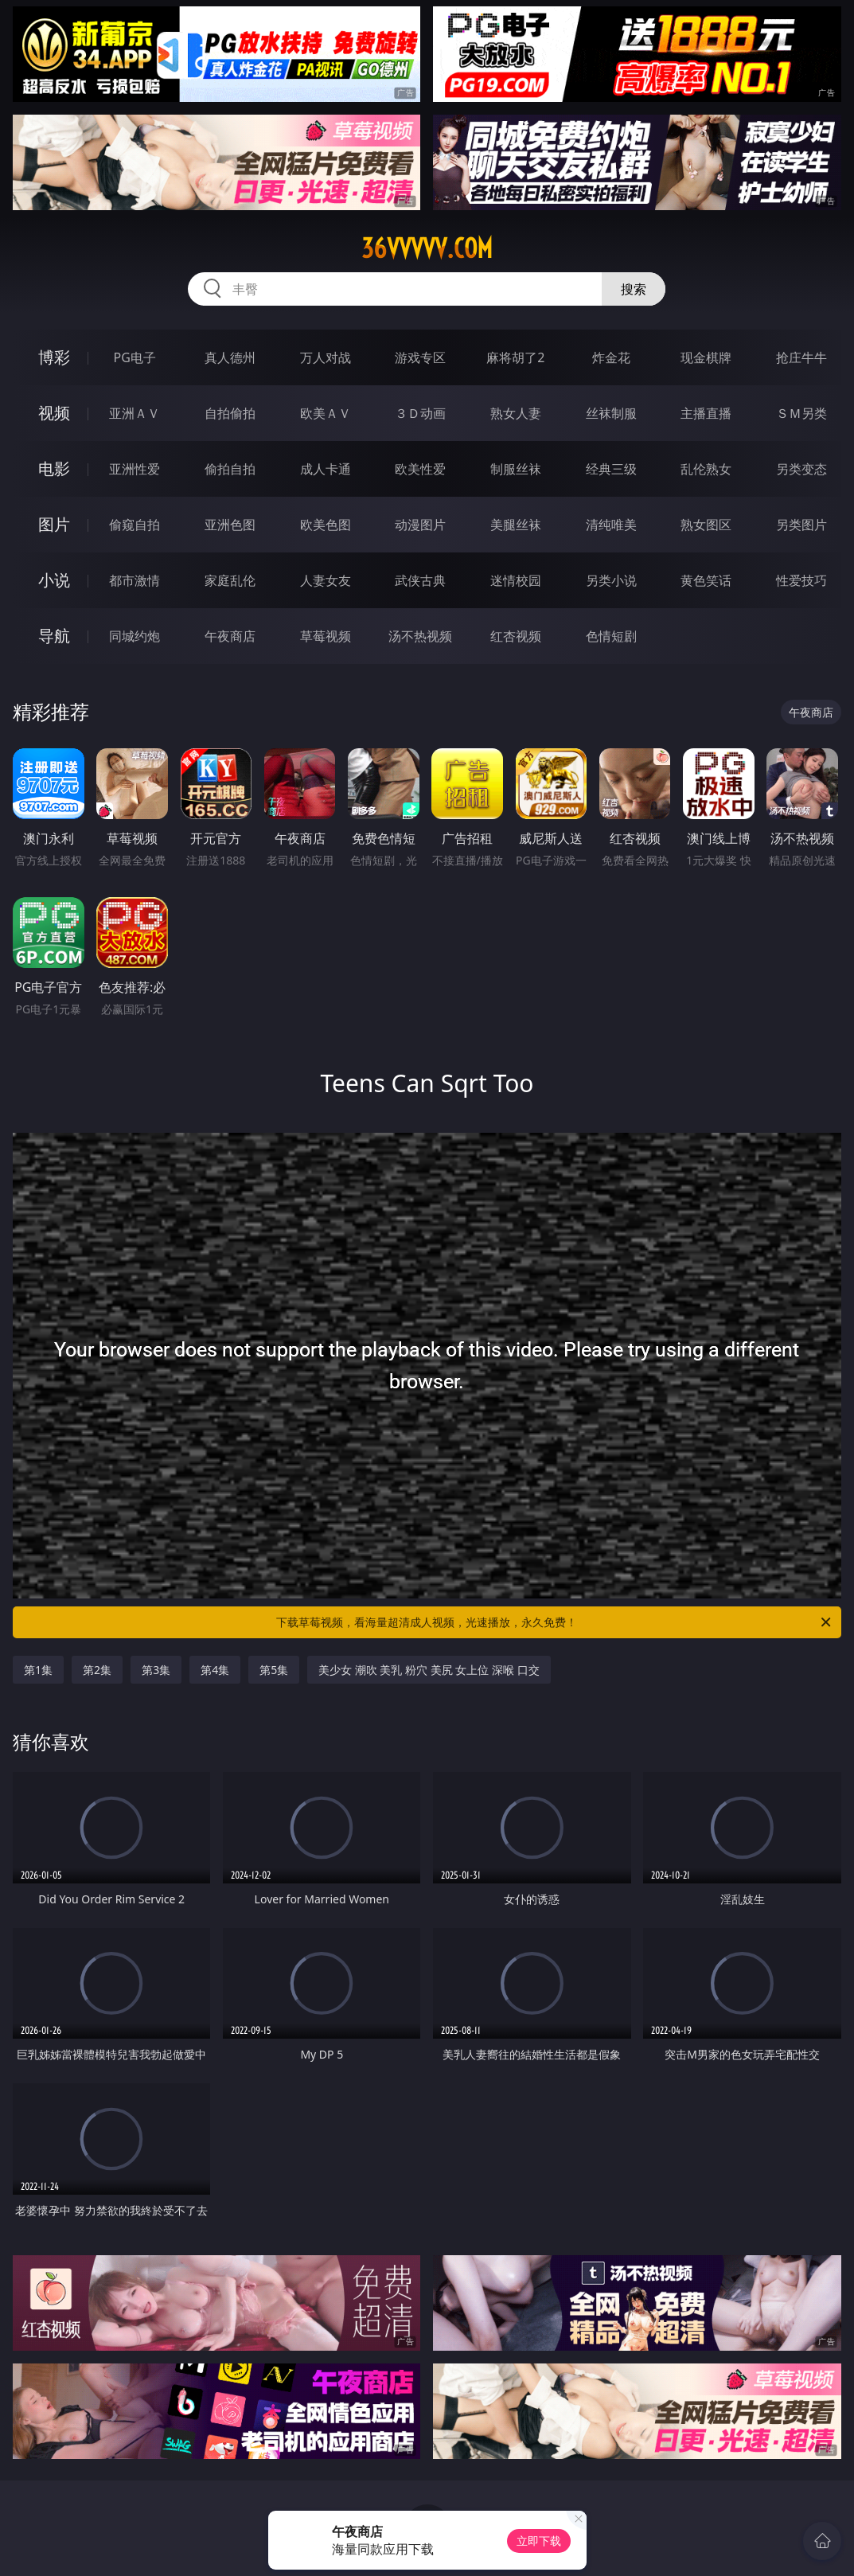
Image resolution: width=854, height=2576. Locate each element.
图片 (54, 524)
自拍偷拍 (230, 413)
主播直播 (705, 413)
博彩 (54, 357)
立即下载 (539, 2540)
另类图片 (801, 524)
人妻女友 (325, 580)
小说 (54, 580)
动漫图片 (420, 524)
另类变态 (801, 469)
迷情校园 (515, 580)
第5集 (273, 1669)
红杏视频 (515, 636)
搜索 (633, 289)
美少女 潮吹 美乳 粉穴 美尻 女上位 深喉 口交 (428, 1669)
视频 (54, 412)
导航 (54, 635)
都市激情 (134, 580)
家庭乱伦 (230, 580)
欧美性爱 (420, 469)
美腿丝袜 (515, 524)
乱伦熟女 (705, 469)
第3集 (156, 1669)
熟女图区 (705, 524)
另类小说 (611, 580)
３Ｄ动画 (420, 413)
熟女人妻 (515, 413)
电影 (54, 468)
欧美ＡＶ (325, 413)
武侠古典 (420, 580)
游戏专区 (420, 357)
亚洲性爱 (134, 469)
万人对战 (325, 357)
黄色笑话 (705, 580)
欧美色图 (325, 524)
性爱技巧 (801, 580)
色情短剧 (611, 636)
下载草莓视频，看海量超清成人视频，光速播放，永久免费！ (554, 1622)
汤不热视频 (420, 636)
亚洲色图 (230, 524)
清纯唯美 (611, 524)
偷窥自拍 (134, 524)
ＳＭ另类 (801, 413)
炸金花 (611, 357)
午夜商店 (230, 636)
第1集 (38, 1669)
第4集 (215, 1669)
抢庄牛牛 (801, 357)
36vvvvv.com (427, 248)
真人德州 (230, 357)
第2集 (97, 1669)
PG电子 (135, 357)
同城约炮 (134, 636)
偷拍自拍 (230, 469)
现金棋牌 (705, 357)
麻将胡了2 (515, 357)
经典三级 (611, 469)
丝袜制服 (611, 413)
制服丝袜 (515, 469)
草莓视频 (325, 636)
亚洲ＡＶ (134, 413)
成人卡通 (325, 469)
